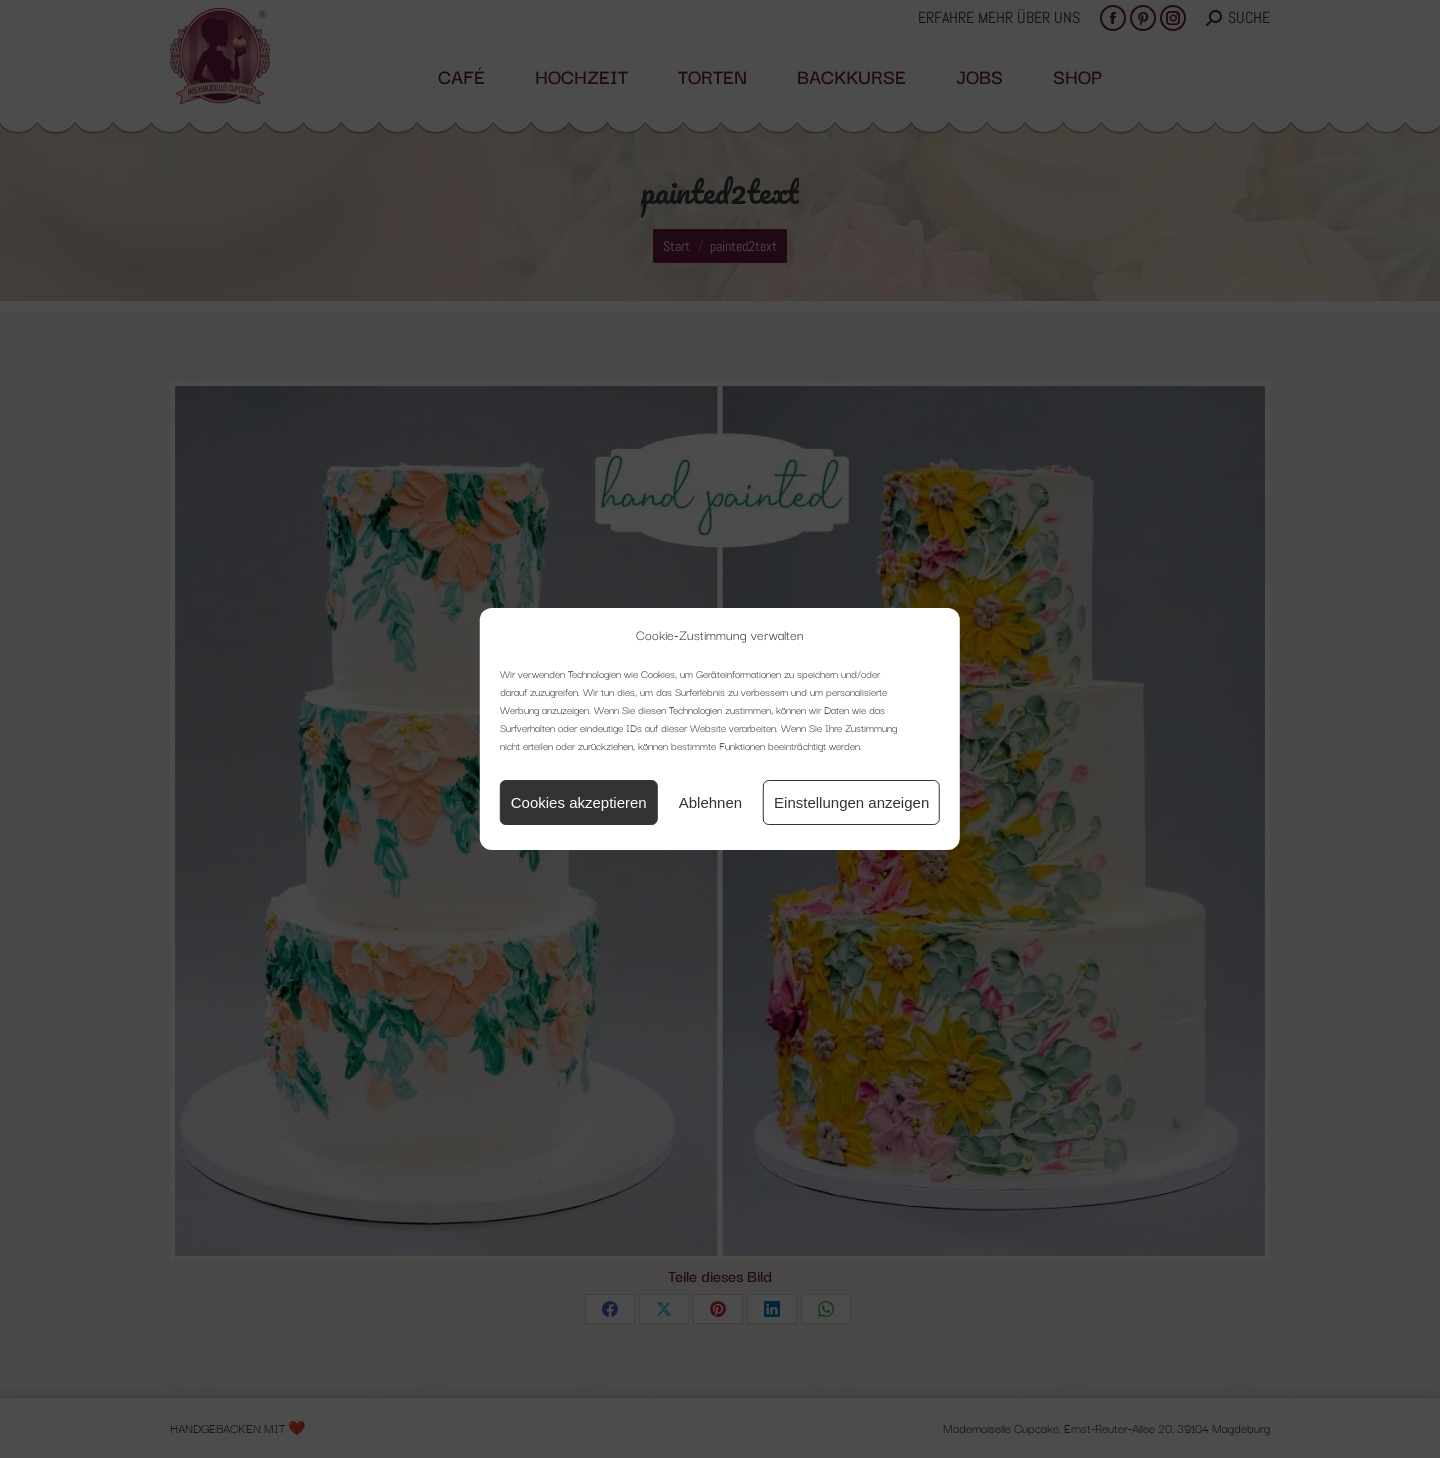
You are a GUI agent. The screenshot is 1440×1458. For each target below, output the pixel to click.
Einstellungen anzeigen (851, 802)
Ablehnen (710, 802)
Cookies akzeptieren (579, 802)
